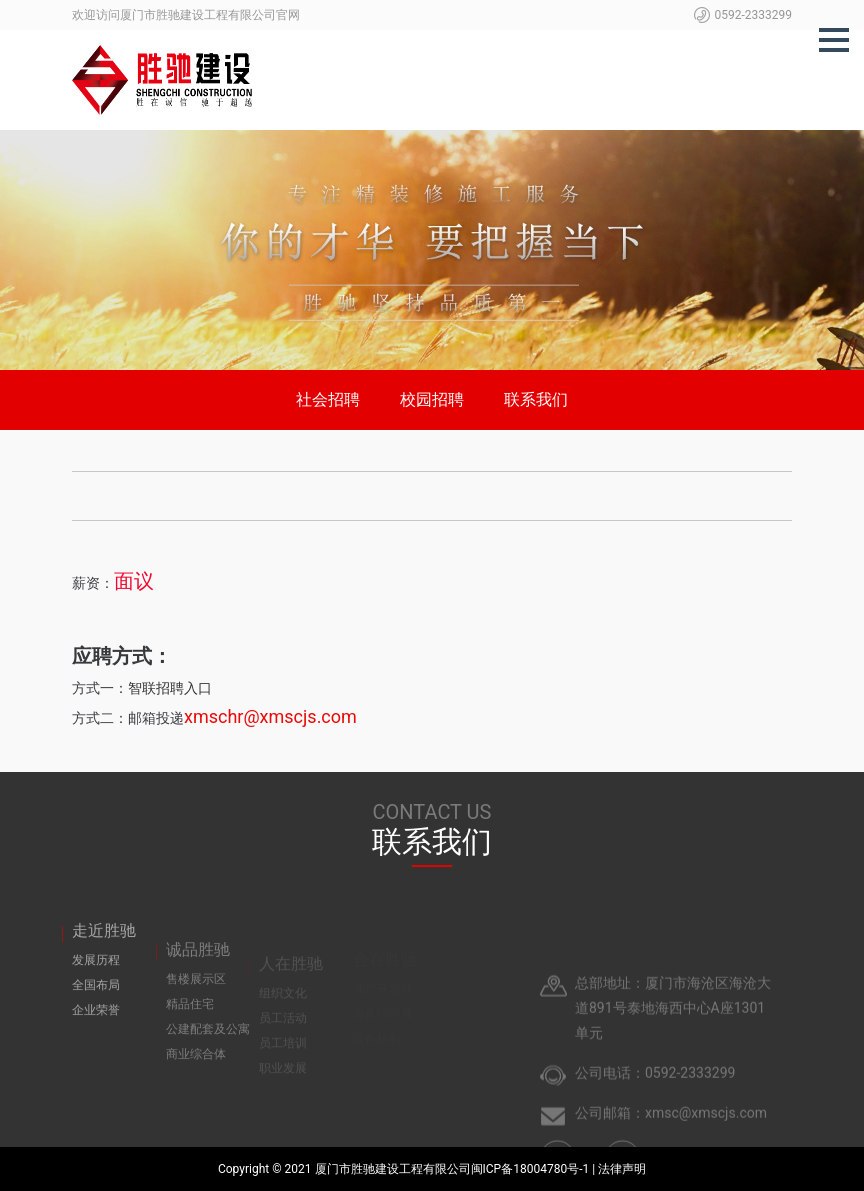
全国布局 (96, 1002)
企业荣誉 (96, 1027)
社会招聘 (328, 399)
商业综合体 (196, 1073)
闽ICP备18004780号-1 (532, 1169)
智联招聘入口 (170, 688)
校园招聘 (432, 399)
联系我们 (536, 399)
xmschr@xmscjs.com (270, 716)
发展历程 (96, 977)
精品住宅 (190, 1023)
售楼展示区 (196, 998)
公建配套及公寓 (208, 1048)
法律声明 (622, 1169)
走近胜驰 (104, 947)
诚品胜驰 (198, 968)
